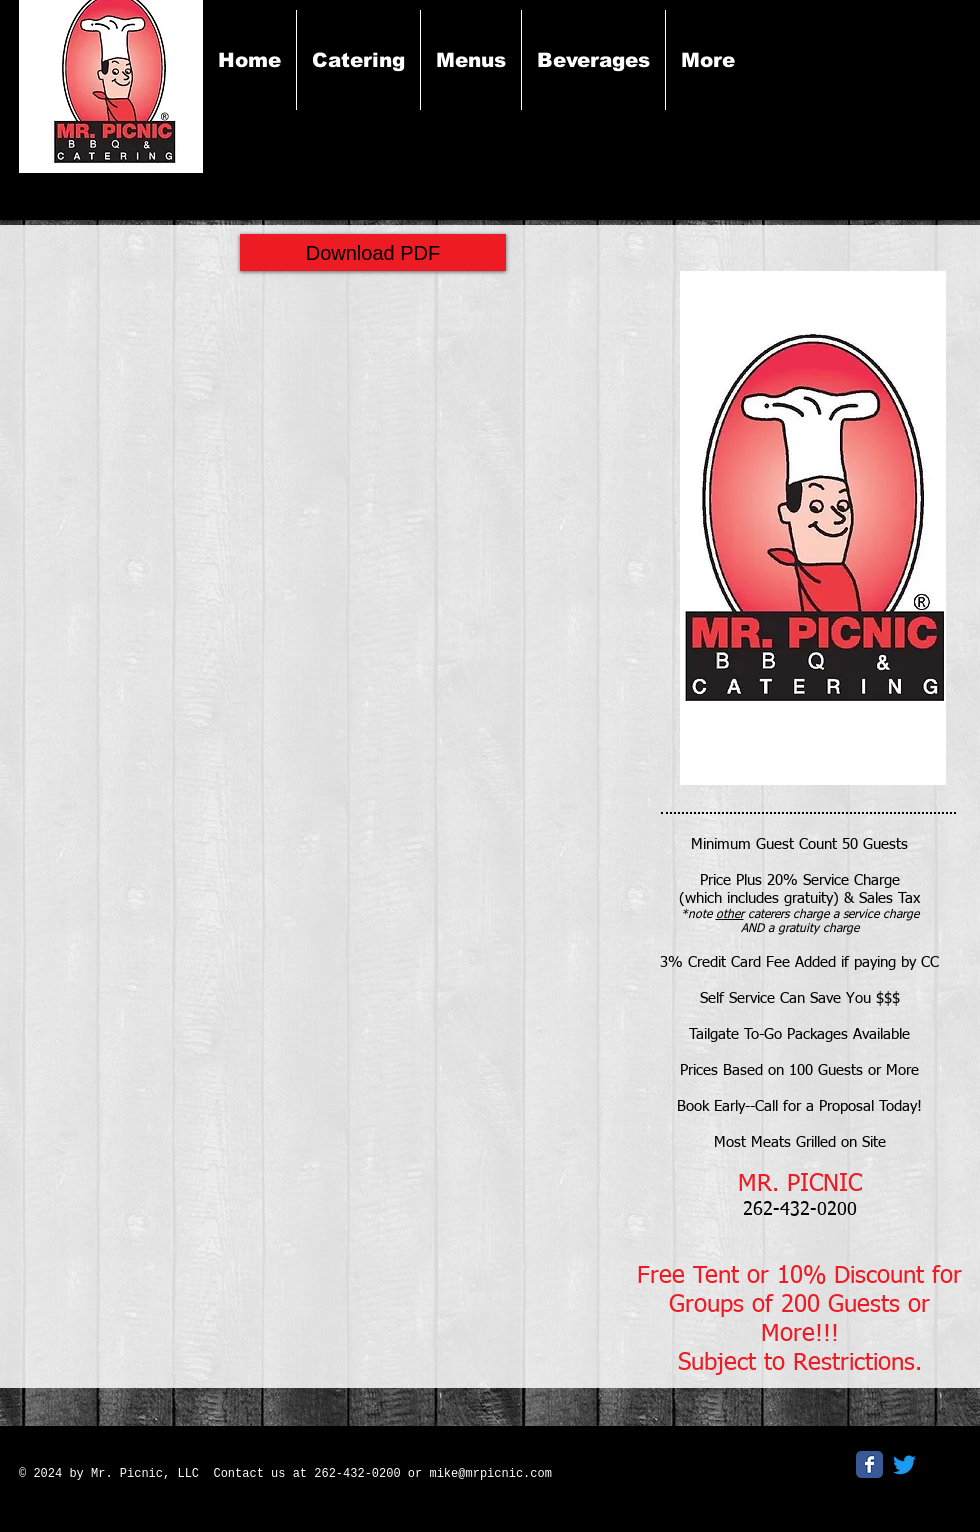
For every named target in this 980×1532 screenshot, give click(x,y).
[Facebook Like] (709, 1471)
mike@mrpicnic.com (490, 1474)
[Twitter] (904, 1464)
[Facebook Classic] (869, 1464)
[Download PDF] (373, 252)
